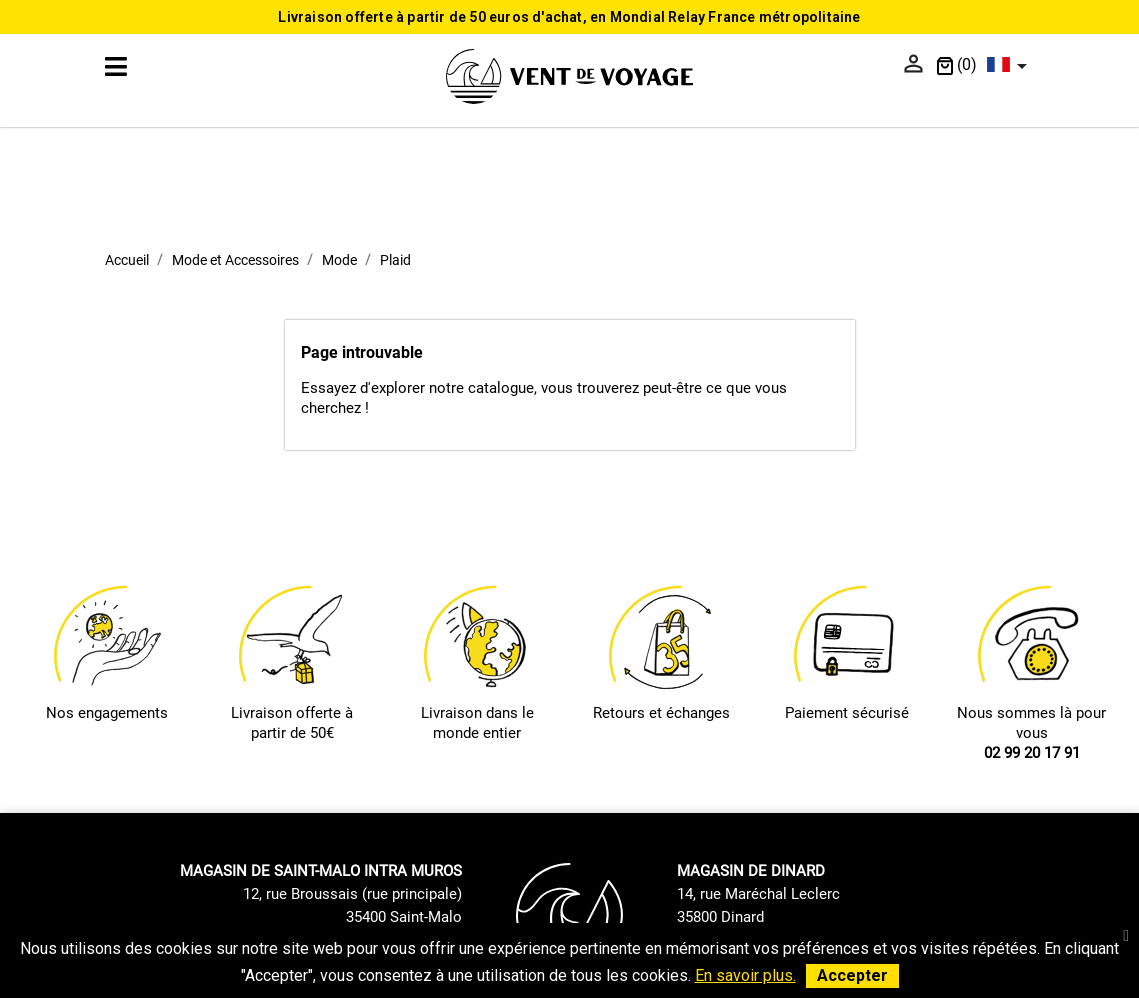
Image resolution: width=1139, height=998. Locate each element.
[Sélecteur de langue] (1010, 66)
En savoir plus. (745, 975)
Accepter (852, 975)
